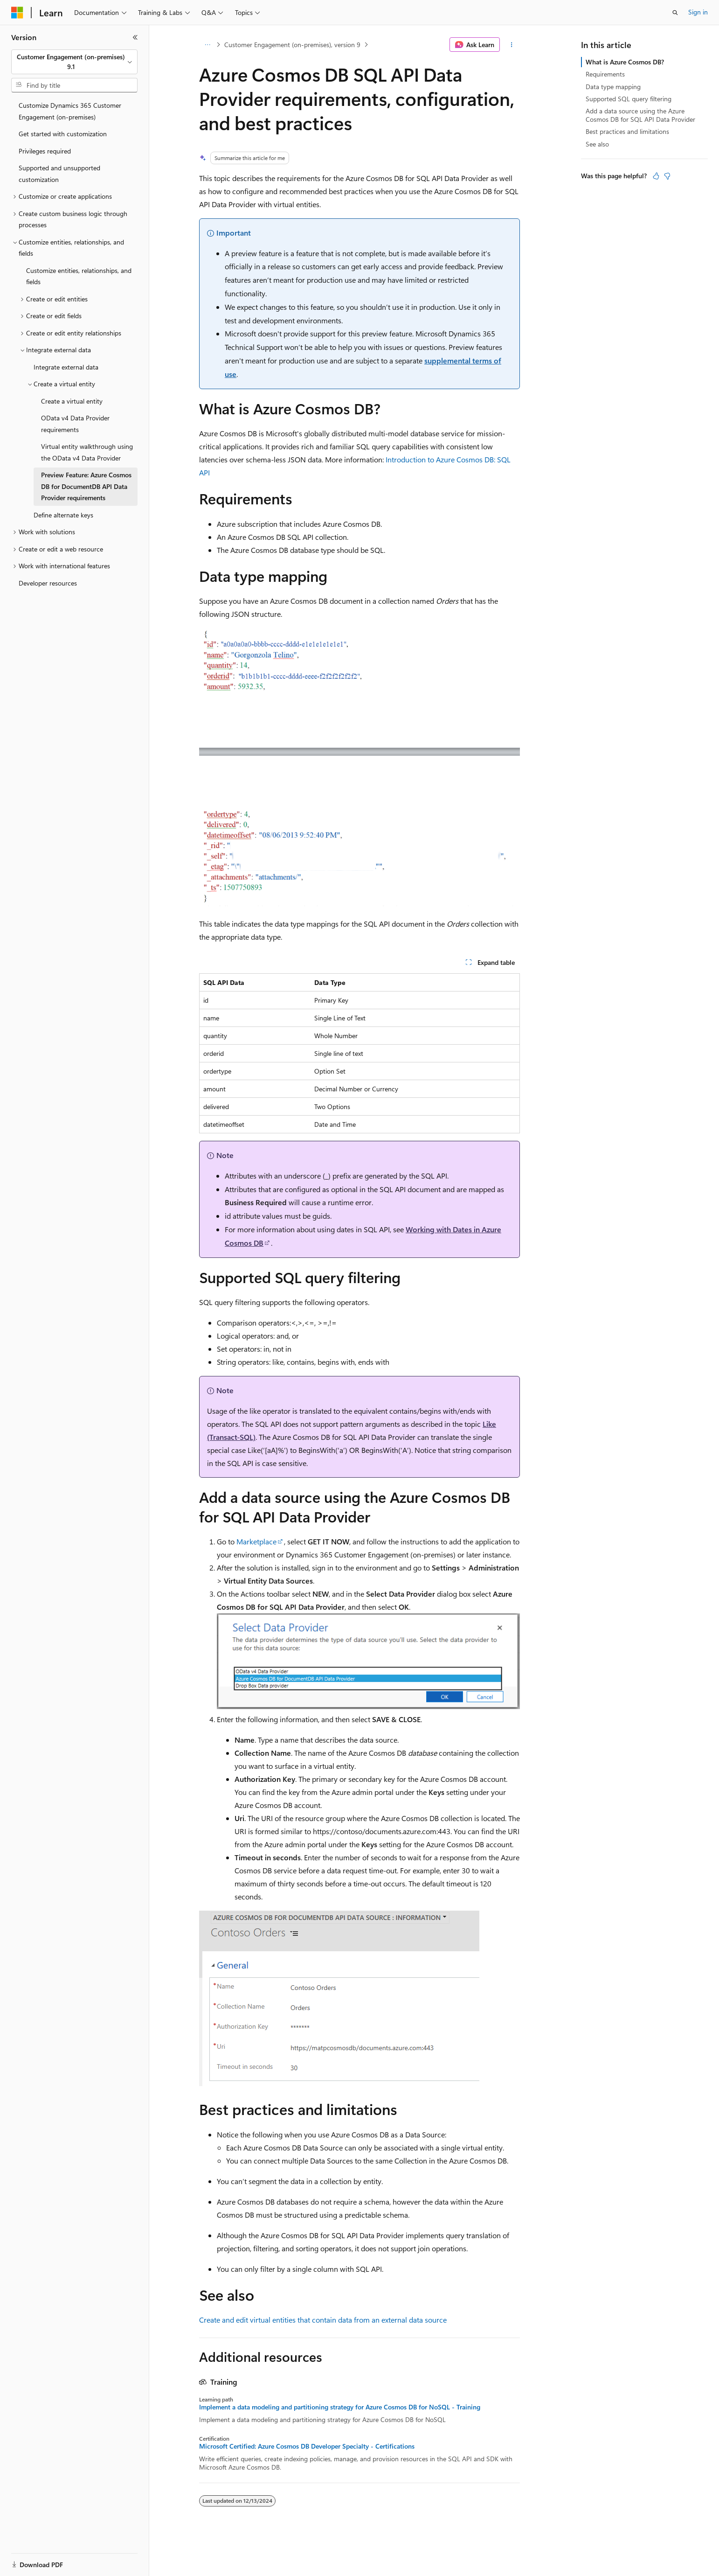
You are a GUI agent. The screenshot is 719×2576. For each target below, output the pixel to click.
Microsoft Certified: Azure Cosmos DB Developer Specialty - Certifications (307, 2446)
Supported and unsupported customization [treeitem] (59, 173)
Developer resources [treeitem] (48, 583)
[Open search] (675, 12)
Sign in (698, 11)
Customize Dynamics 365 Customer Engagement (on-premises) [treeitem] (70, 111)
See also (597, 144)
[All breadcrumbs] (207, 44)
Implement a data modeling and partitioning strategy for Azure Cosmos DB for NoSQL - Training (339, 2407)
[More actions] (512, 44)
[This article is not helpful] (667, 176)
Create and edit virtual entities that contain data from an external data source (323, 2320)
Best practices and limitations (627, 131)
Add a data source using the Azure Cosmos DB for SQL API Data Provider (640, 115)
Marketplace (256, 1541)
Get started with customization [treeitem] (63, 133)
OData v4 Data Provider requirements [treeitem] (75, 423)
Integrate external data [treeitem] (66, 367)
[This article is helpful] (656, 176)
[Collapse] (135, 37)
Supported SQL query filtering (628, 98)
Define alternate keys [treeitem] (63, 514)
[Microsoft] (17, 13)
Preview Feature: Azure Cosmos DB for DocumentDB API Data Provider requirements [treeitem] (86, 486)
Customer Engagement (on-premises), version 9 (292, 44)
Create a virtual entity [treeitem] (72, 401)
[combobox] (74, 61)
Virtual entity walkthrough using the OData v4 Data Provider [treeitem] (87, 452)
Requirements (605, 74)
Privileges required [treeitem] (45, 151)
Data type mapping (613, 86)
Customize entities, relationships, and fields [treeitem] (78, 276)
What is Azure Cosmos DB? (625, 61)
